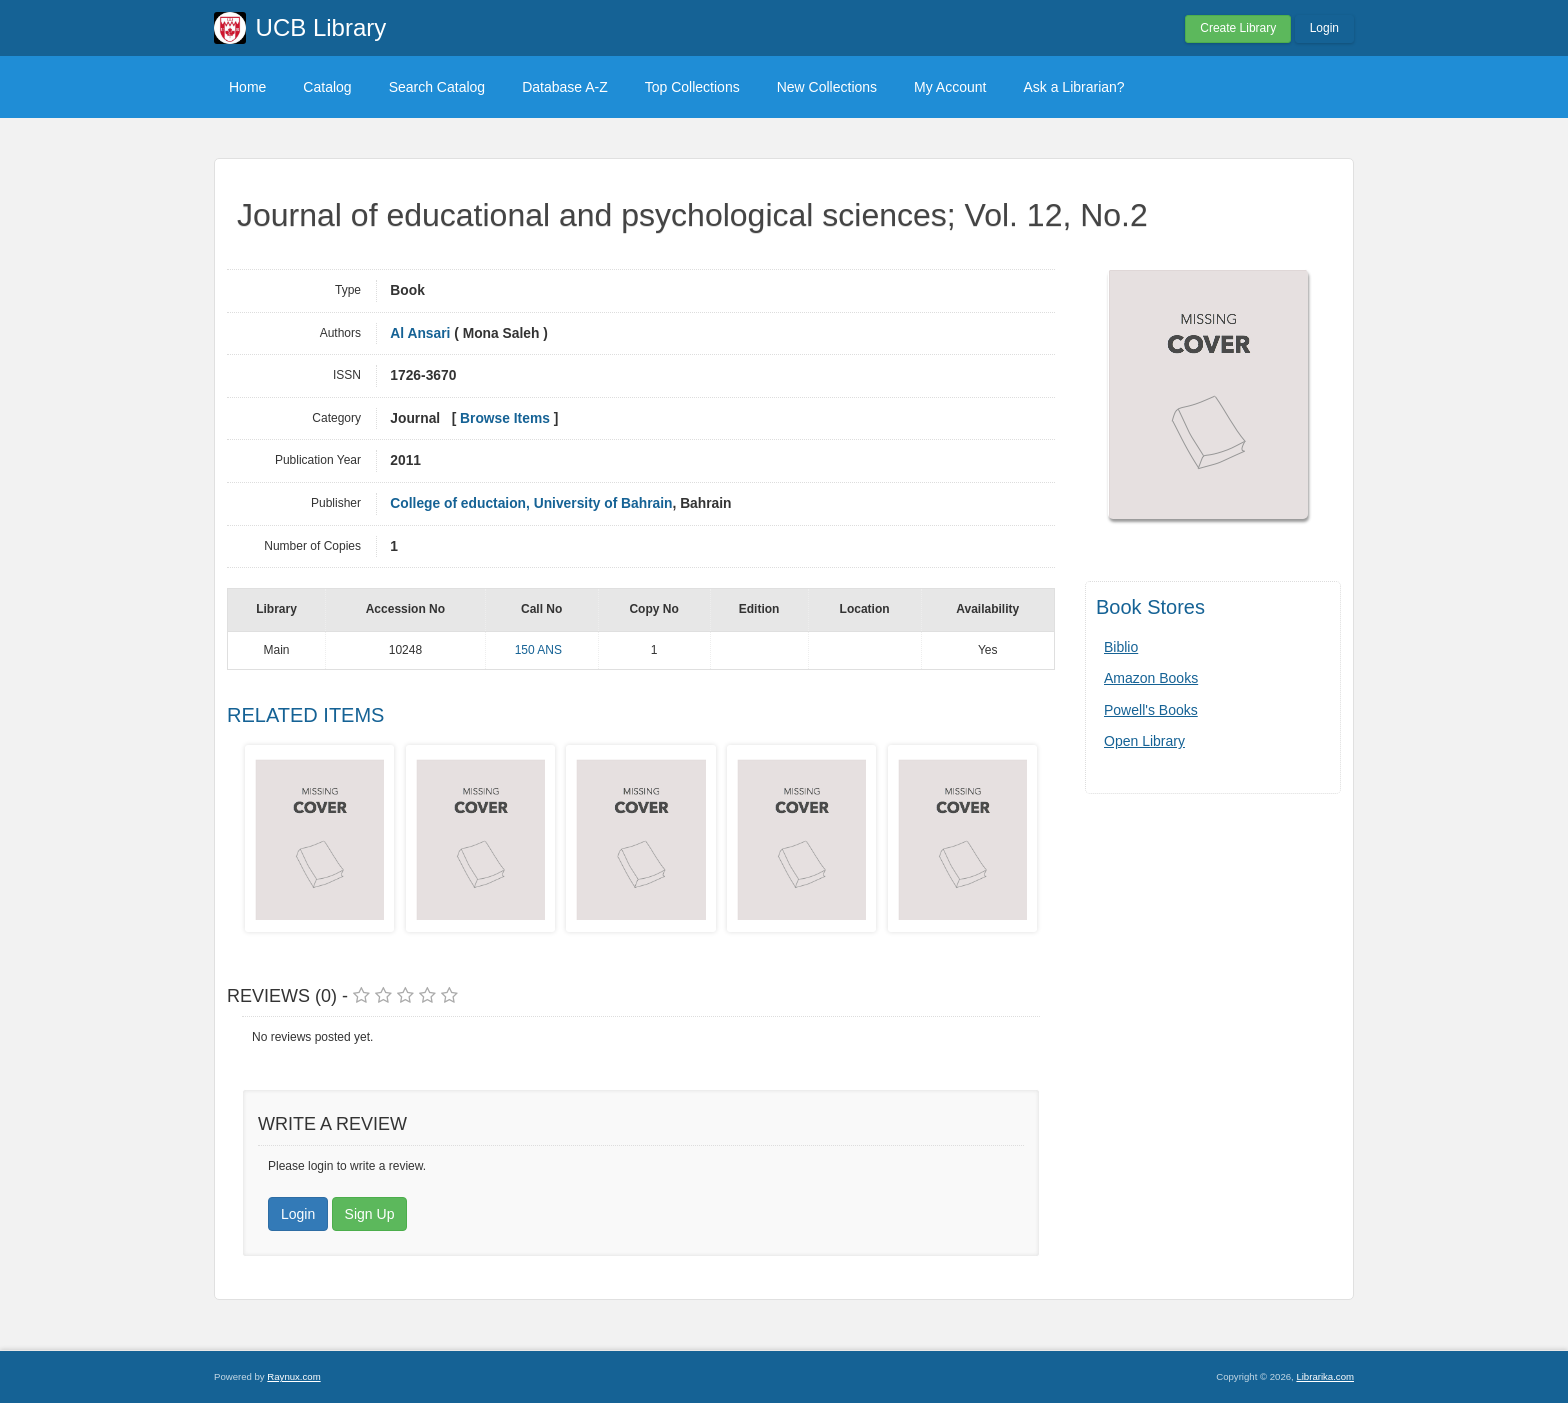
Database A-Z (565, 87)
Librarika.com (1325, 1376)
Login (1324, 28)
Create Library (1238, 28)
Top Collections (692, 87)
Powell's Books (1151, 710)
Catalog (327, 87)
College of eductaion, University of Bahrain (531, 503)
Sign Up (370, 1214)
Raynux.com (293, 1376)
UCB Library (321, 27)
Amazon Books (1151, 678)
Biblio (1121, 647)
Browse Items (505, 418)
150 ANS (538, 650)
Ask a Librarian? (1073, 87)
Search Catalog (437, 87)
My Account (950, 87)
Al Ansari (420, 333)
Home (247, 87)
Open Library (1144, 741)
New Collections (827, 87)
